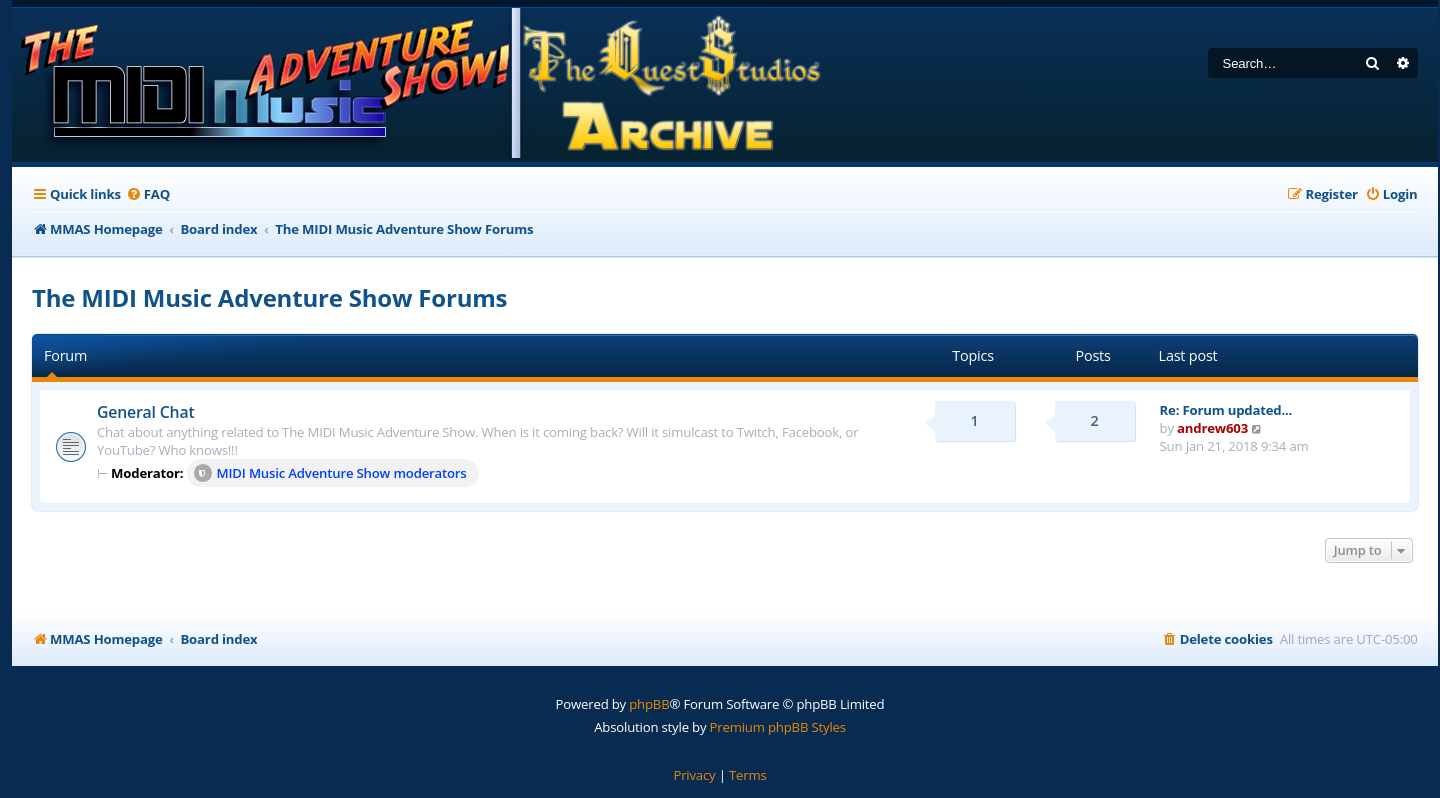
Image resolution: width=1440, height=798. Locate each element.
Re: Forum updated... (1226, 410)
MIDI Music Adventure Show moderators (330, 473)
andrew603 (1212, 428)
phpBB (649, 704)
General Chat (145, 412)
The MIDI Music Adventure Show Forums (269, 297)
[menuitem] (148, 194)
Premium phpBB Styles (778, 727)
